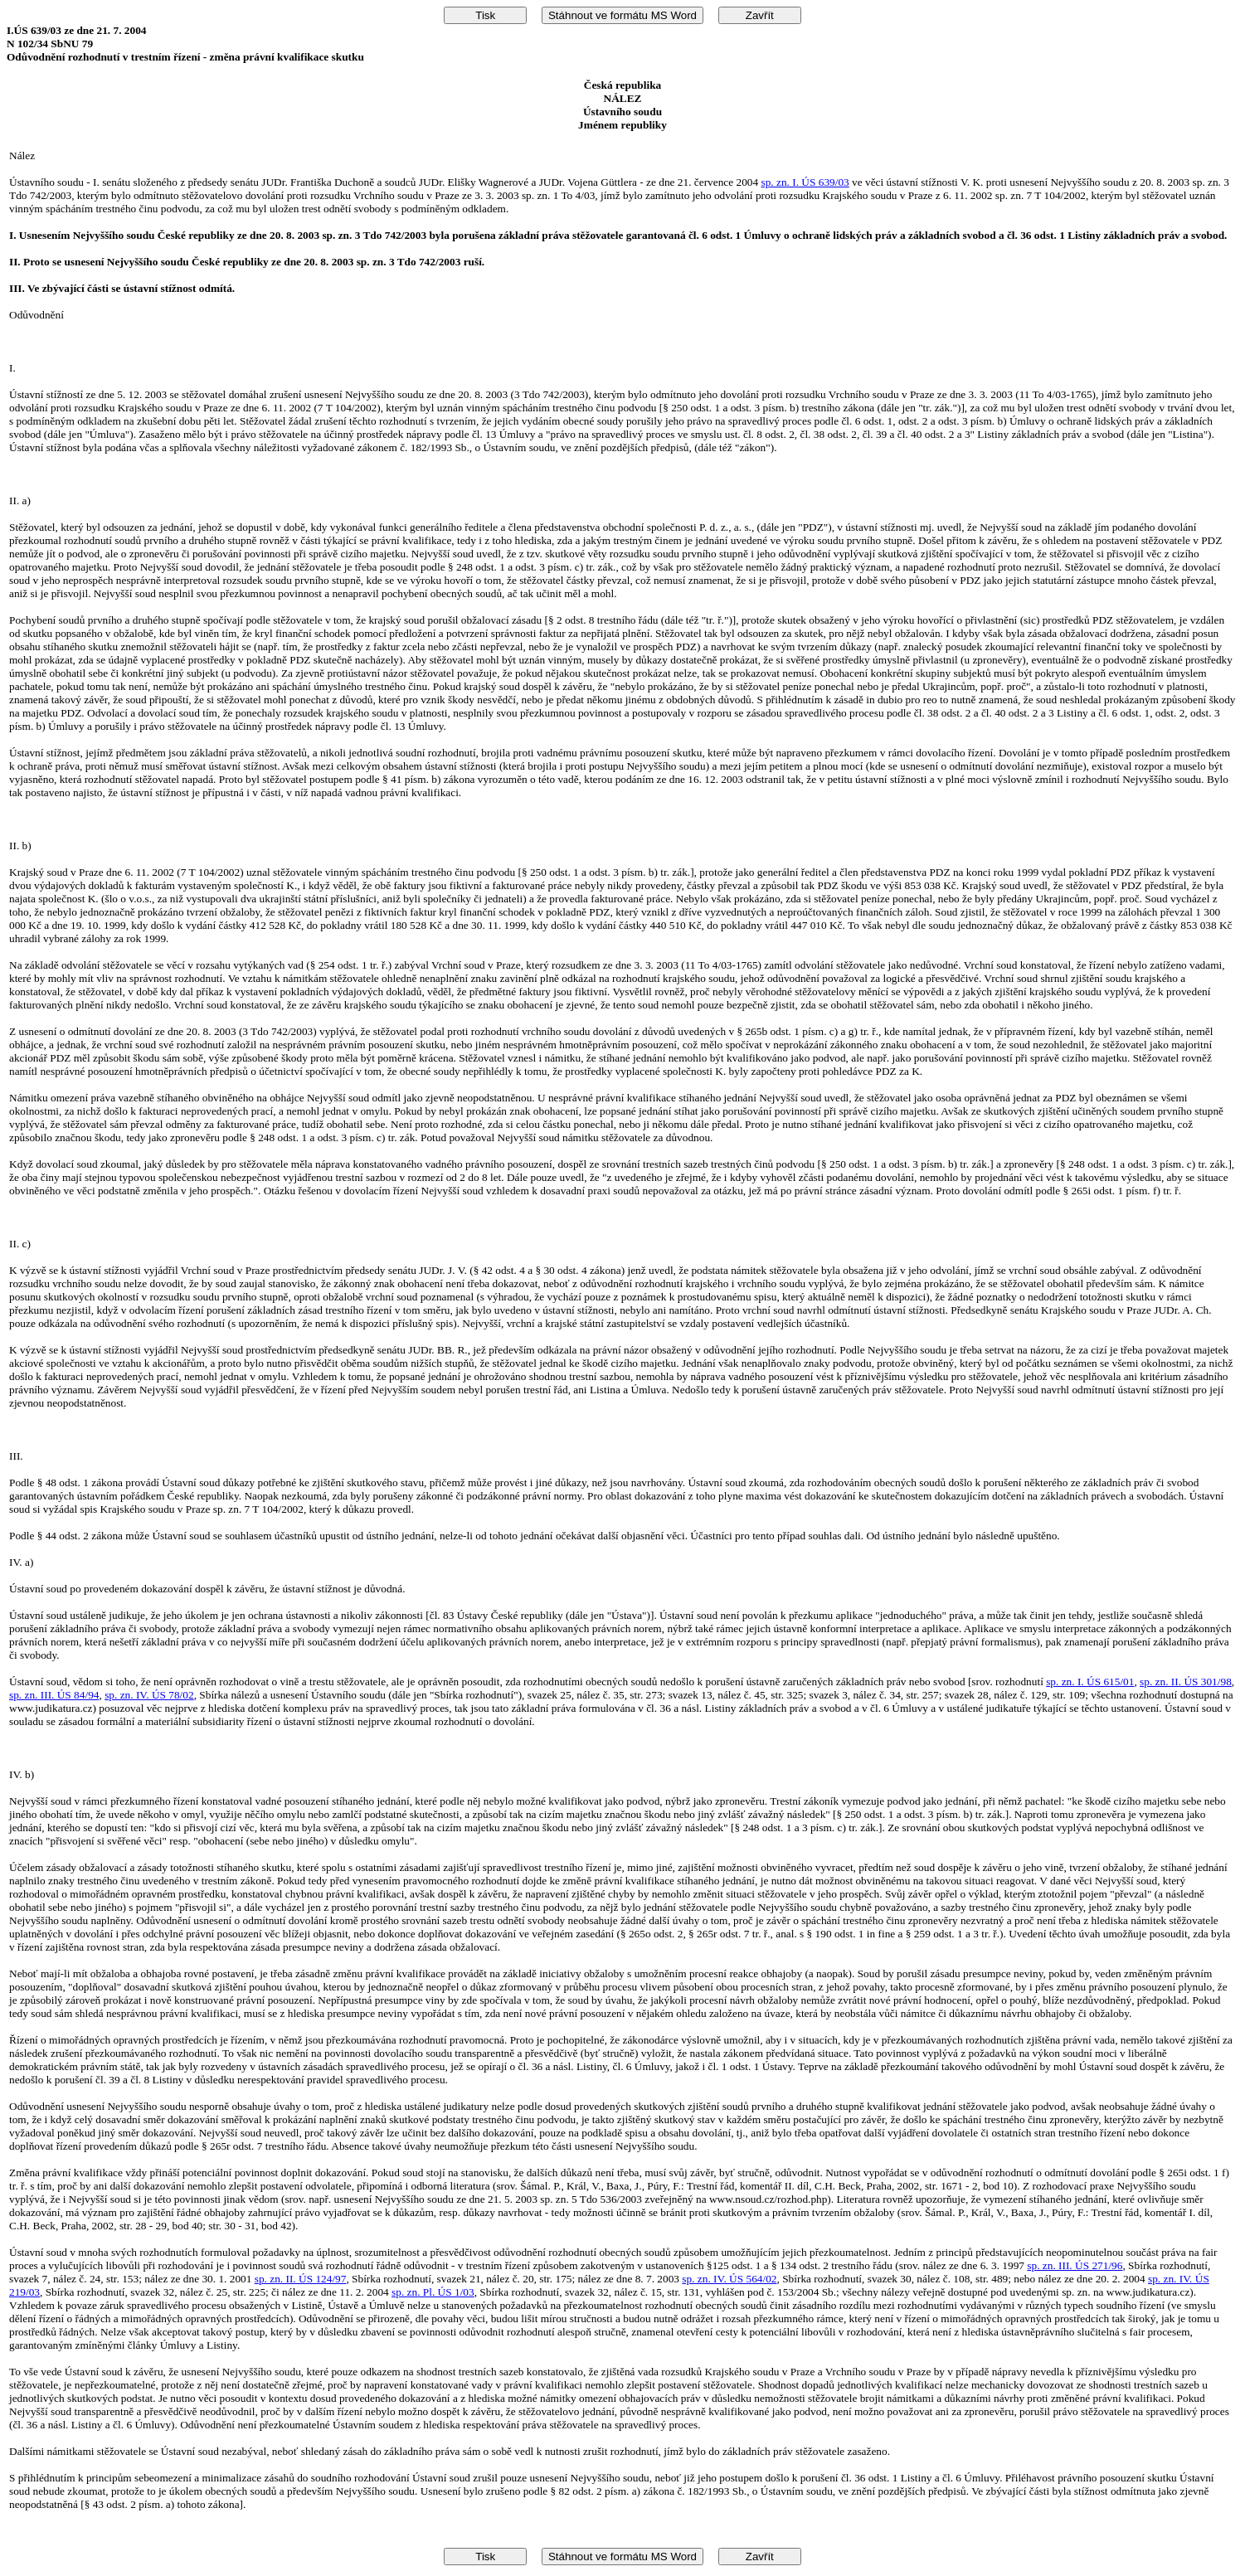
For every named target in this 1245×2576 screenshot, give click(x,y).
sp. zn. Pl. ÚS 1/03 (432, 2292)
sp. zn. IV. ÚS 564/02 (729, 2278)
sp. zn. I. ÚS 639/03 (805, 182)
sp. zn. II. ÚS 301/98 (1186, 1681)
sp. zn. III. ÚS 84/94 (54, 1695)
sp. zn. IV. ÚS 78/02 (149, 1695)
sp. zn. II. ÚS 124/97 (301, 2278)
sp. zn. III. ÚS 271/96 (1074, 2265)
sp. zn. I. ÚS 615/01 (1090, 1681)
